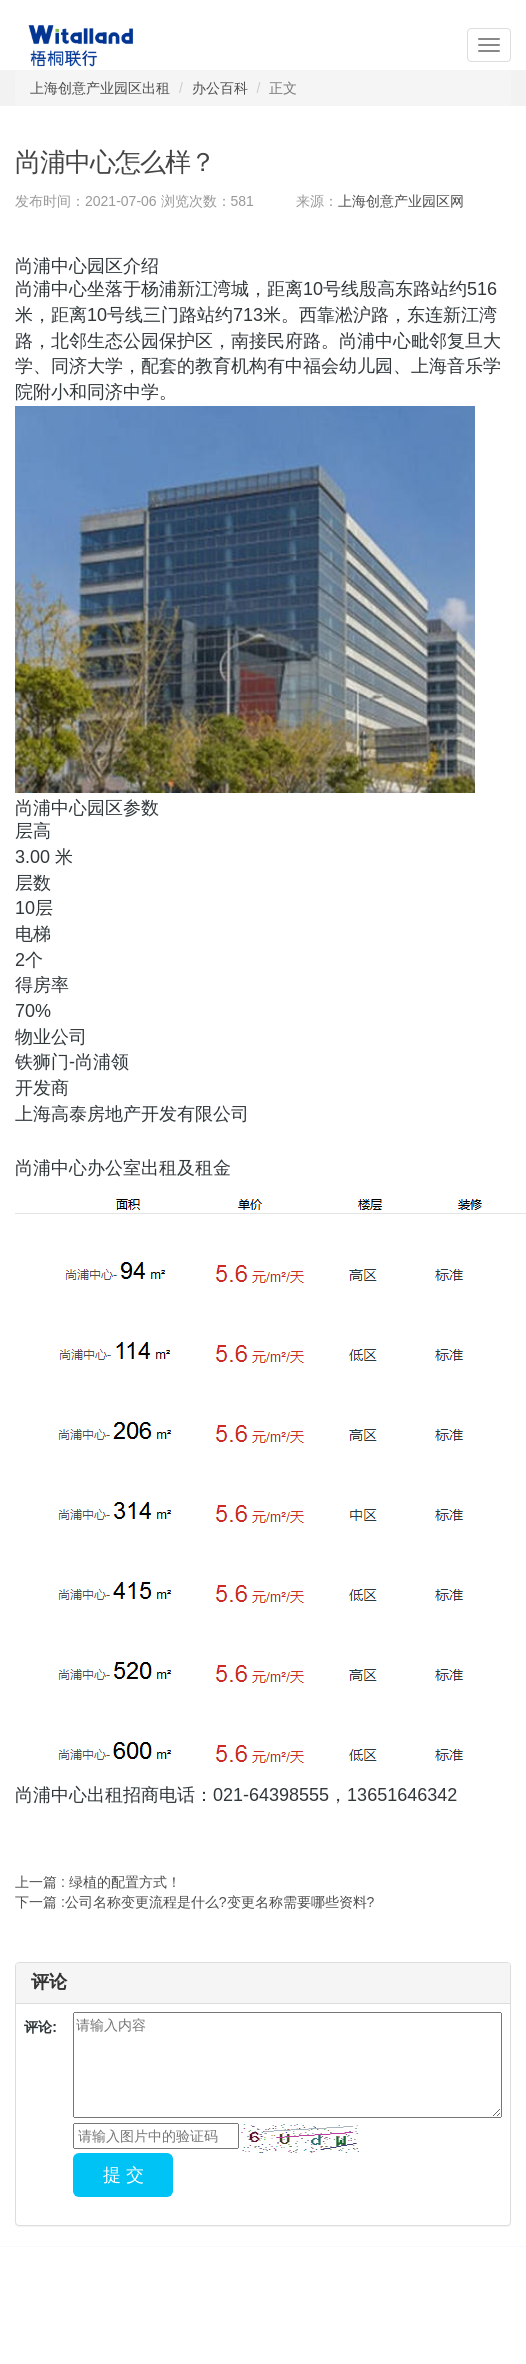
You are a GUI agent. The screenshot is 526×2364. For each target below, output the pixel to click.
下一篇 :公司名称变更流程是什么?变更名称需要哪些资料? (194, 1902)
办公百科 (220, 88)
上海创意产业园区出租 (100, 88)
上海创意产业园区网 (401, 201)
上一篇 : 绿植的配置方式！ (98, 1882)
